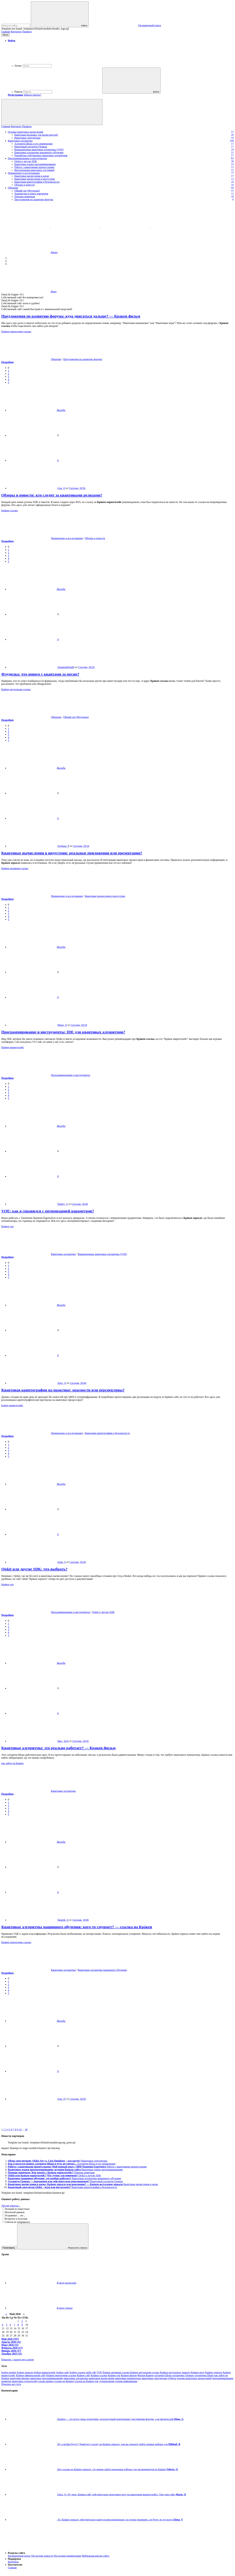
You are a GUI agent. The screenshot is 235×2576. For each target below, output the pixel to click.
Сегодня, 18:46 (78, 1383)
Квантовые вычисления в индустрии (34, 179)
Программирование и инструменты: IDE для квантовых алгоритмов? (63, 1032)
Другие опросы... (10, 2205)
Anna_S (61, 1562)
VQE (99, 2372)
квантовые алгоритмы (76, 2378)
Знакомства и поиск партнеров (31, 193)
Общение (13, 187)
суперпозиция (106, 2381)
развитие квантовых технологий (19, 2381)
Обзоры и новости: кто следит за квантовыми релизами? (51, 495)
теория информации (126, 2381)
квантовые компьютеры (128, 2378)
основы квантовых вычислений (194, 2378)
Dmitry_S (62, 1204)
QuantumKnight (65, 667)
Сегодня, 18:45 (80, 1741)
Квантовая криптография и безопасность (37, 181)
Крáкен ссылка (9, 510)
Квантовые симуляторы (27, 137)
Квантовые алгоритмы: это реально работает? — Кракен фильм (58, 1748)
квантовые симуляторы (154, 2378)
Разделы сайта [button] (16, 2553)
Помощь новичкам (24, 196)
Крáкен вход (197, 2372)
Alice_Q (61, 1383)
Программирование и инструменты (27, 158)
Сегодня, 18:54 (81, 846)
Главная (5, 31)
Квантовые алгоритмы (20, 140)
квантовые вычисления (101, 2378)
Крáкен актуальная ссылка (16, 689)
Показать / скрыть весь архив (17, 2359)
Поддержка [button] (14, 2558)
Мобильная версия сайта (95, 2555)
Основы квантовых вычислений (25, 132)
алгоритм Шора (163, 2375)
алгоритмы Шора (203, 2375)
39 (26, 2129)
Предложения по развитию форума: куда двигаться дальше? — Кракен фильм (70, 316)
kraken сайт (62, 2372)
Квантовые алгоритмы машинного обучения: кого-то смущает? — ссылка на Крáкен (76, 1927)
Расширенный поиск (19, 2555)
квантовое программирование (46, 2378)
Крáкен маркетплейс (12, 1047)
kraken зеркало (25, 2372)
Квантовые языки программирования (35, 164)
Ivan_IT (61, 2099)
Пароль (18, 91)
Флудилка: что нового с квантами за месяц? (40, 674)
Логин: (18, 65)
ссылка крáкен (45, 2381)
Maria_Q (62, 1025)
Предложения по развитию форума (33, 199)
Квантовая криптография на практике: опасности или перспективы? (63, 1390)
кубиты (172, 2378)
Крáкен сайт (83, 2375)
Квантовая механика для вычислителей (36, 134)
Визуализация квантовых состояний (34, 170)
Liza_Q (61, 488)
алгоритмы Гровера (183, 2375)
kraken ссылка (77, 2372)
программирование (222, 2378)
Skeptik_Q (63, 1920)
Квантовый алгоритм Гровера (30, 146)
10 (20, 2129)
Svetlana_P (63, 846)
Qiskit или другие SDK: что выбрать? (34, 1569)
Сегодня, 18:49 (79, 1204)
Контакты (16, 31)
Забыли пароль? (32, 95)
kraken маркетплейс (12, 1405)
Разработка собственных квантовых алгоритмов (40, 155)
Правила (27, 31)
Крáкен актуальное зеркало (175, 2372)
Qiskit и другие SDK (25, 161)
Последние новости (42, 2555)
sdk (94, 2372)
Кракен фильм (129, 2375)
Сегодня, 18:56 (77, 488)
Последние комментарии (67, 2555)
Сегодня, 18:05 (78, 2099)
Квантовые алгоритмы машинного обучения (38, 152)
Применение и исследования (24, 173)
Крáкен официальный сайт (31, 2375)
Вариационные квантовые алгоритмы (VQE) (39, 149)
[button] (29, 252)
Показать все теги (11, 2384)
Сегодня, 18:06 (80, 1920)
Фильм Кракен (145, 2375)
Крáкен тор (7, 1226)
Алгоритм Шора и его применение (33, 143)
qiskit (89, 2372)
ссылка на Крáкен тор (86, 2381)
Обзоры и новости (24, 184)
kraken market (8, 2372)
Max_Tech (63, 1741)
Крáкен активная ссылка (14, 868)
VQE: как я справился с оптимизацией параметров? (47, 1211)
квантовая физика (20, 2378)
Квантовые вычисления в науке (31, 176)
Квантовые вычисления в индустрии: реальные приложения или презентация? (71, 853)
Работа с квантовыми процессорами (34, 167)
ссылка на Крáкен (64, 2381)
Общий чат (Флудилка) (27, 190)
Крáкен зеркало (213, 2372)
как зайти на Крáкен (12, 1763)
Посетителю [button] (15, 2564)
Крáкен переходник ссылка (16, 331)
